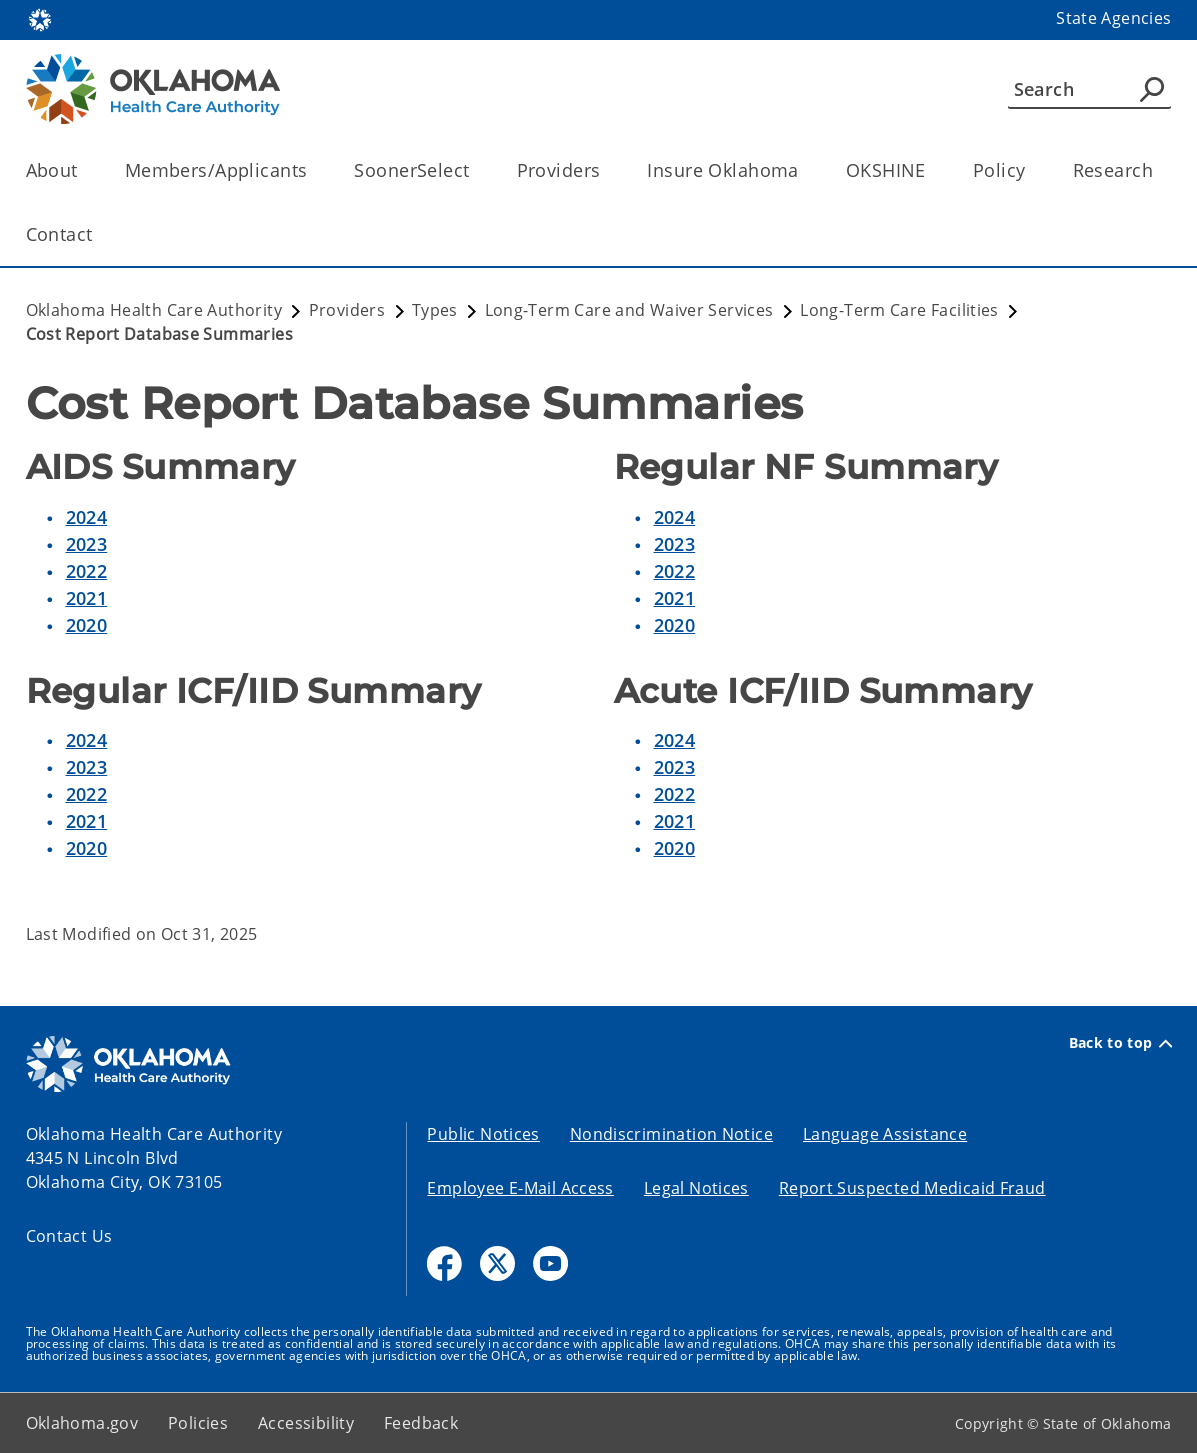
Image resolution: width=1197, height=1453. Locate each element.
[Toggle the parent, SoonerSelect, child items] (476, 170)
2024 (87, 517)
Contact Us (69, 1236)
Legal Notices (696, 1188)
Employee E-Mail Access (520, 1188)
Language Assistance (885, 1134)
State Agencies (1113, 18)
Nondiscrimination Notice (671, 1134)
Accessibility (306, 1423)
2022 (87, 571)
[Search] (1089, 89)
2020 (87, 625)
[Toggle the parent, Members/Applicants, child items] (313, 170)
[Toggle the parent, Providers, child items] (606, 170)
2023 (87, 544)
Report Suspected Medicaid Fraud (912, 1188)
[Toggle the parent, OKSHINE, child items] (932, 170)
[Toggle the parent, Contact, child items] (99, 234)
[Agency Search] (1152, 89)
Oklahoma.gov (82, 1423)
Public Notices (483, 1134)
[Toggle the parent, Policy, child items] (1032, 170)
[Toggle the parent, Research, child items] (1159, 170)
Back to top (1120, 1043)
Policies (198, 1423)
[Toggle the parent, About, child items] (84, 170)
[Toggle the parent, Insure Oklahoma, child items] (805, 170)
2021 (87, 598)
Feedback (421, 1423)
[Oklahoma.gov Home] (40, 18)
